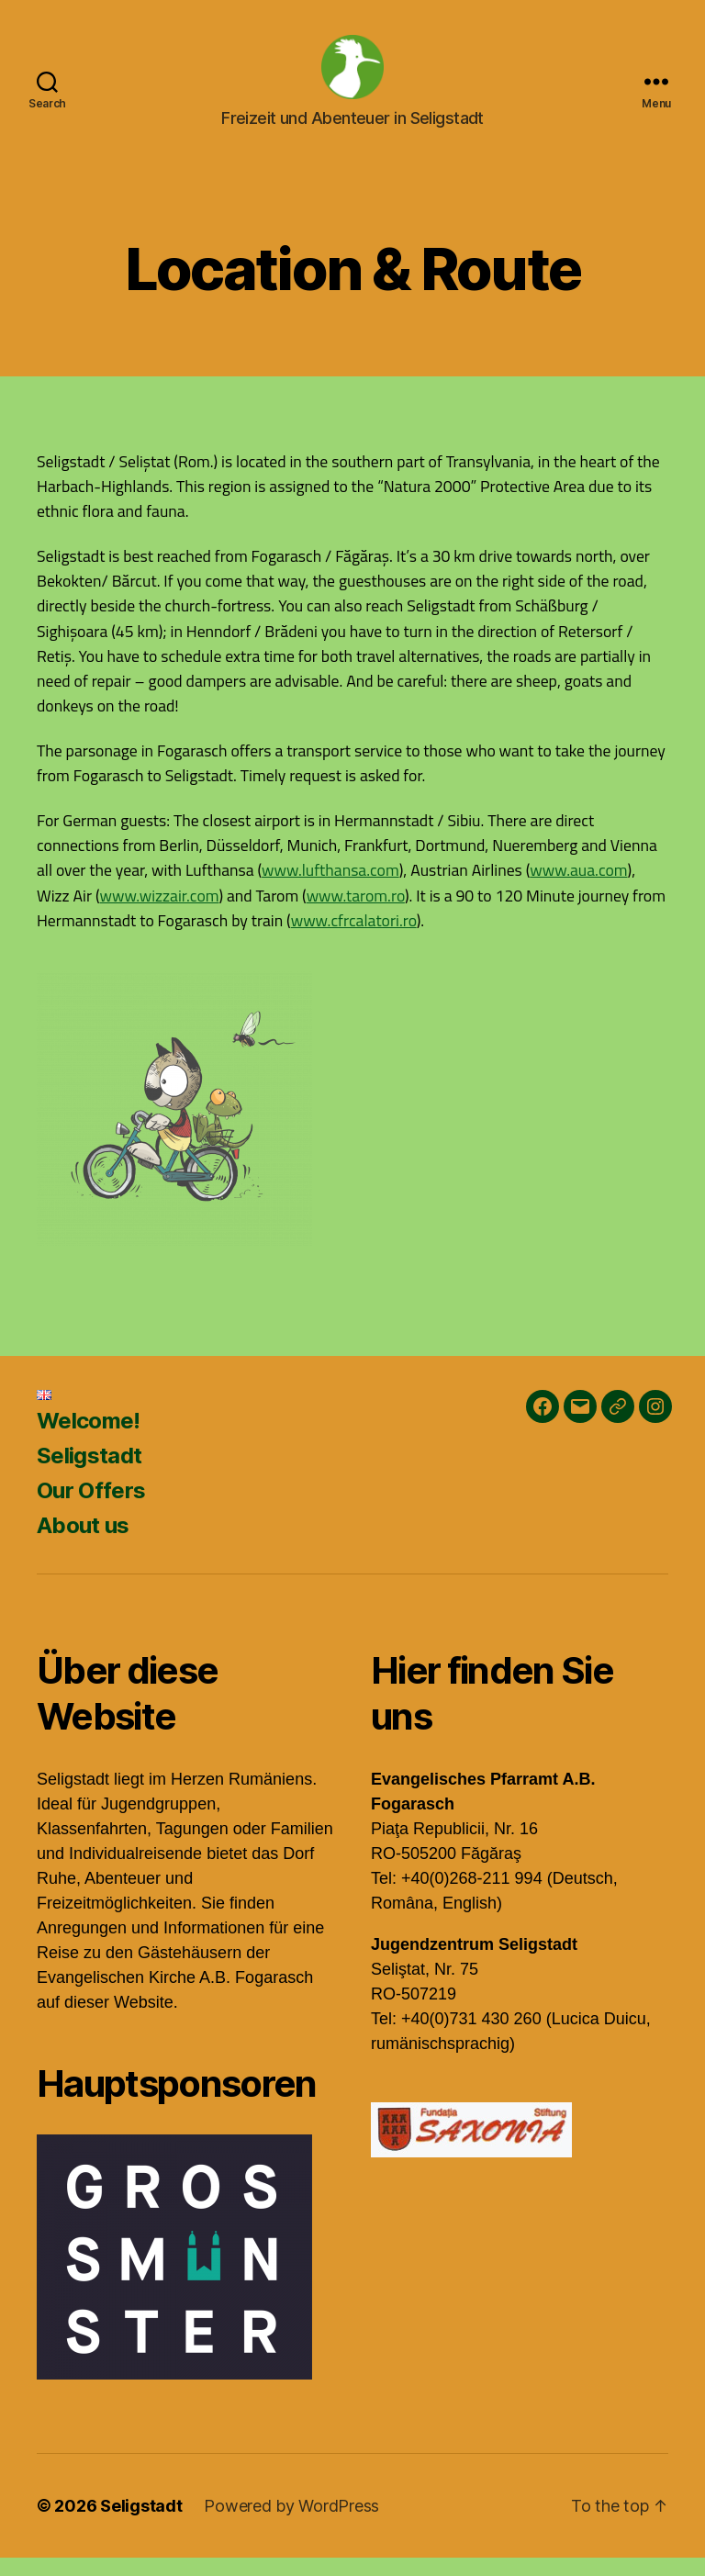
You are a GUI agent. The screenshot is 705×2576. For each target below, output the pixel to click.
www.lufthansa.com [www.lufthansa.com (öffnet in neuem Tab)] (330, 888)
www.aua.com (578, 888)
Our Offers (91, 1508)
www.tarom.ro (356, 914)
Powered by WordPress (291, 2524)
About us (83, 1543)
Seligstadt (89, 1474)
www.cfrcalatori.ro (354, 938)
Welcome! (88, 1439)
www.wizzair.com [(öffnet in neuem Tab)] (158, 914)
